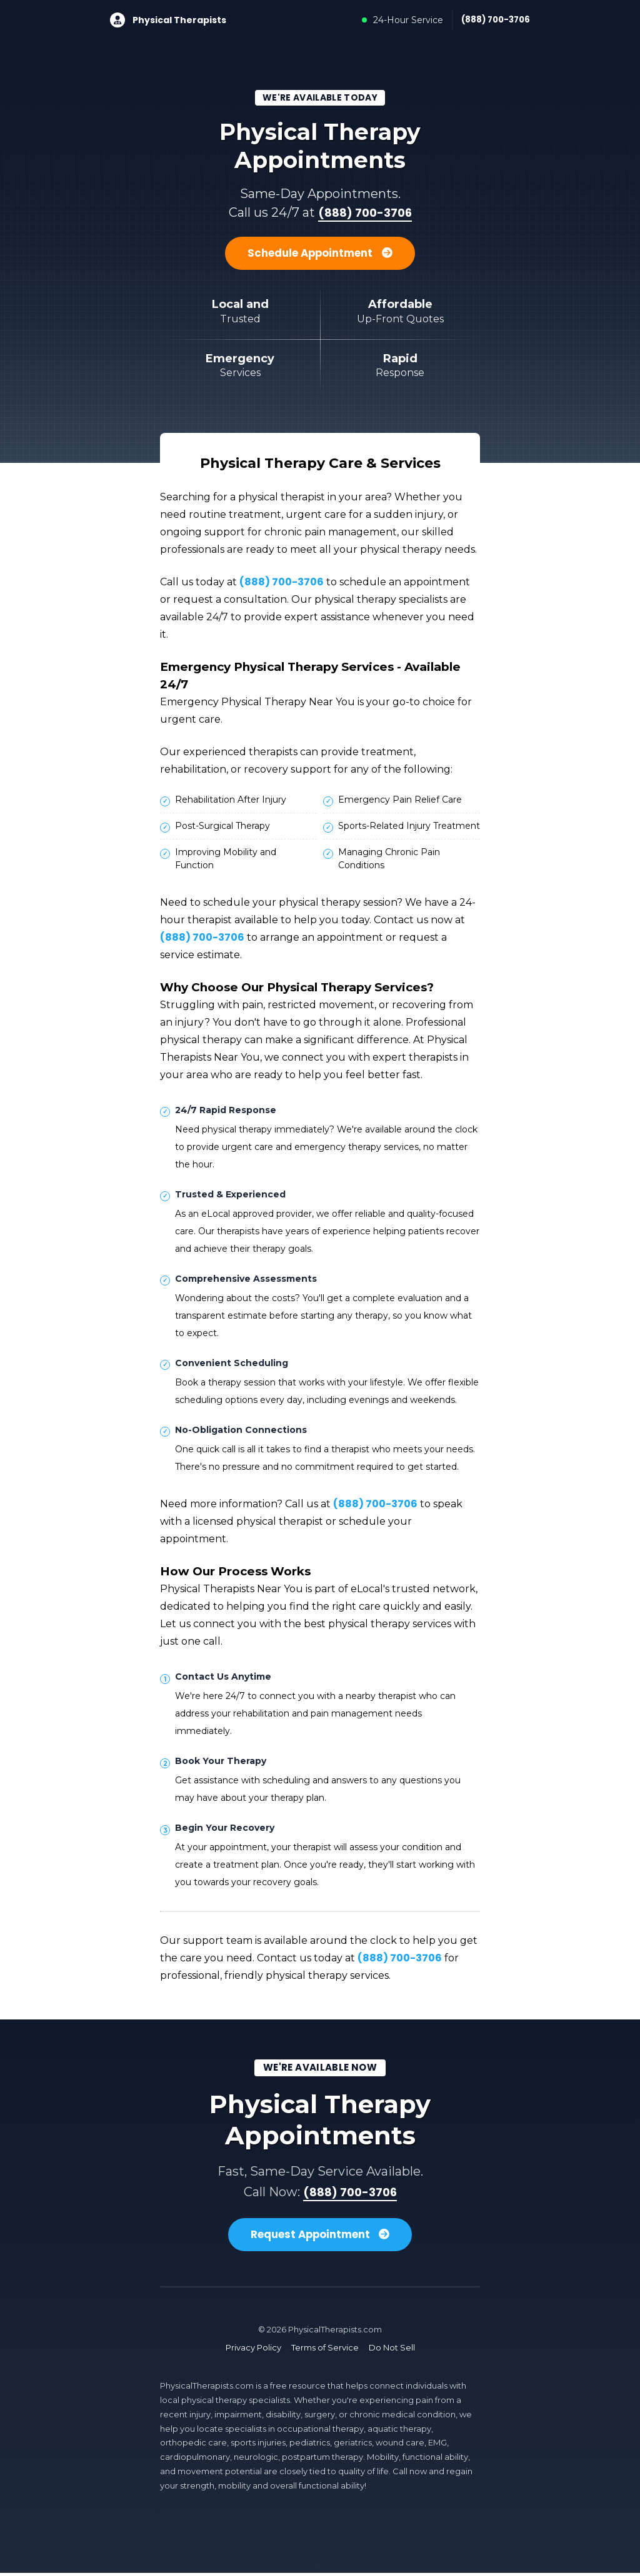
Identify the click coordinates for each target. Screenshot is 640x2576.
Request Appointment (320, 2237)
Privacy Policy (253, 2351)
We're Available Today (320, 97)
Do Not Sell (392, 2351)
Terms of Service (325, 2351)
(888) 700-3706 (493, 20)
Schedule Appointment (320, 255)
